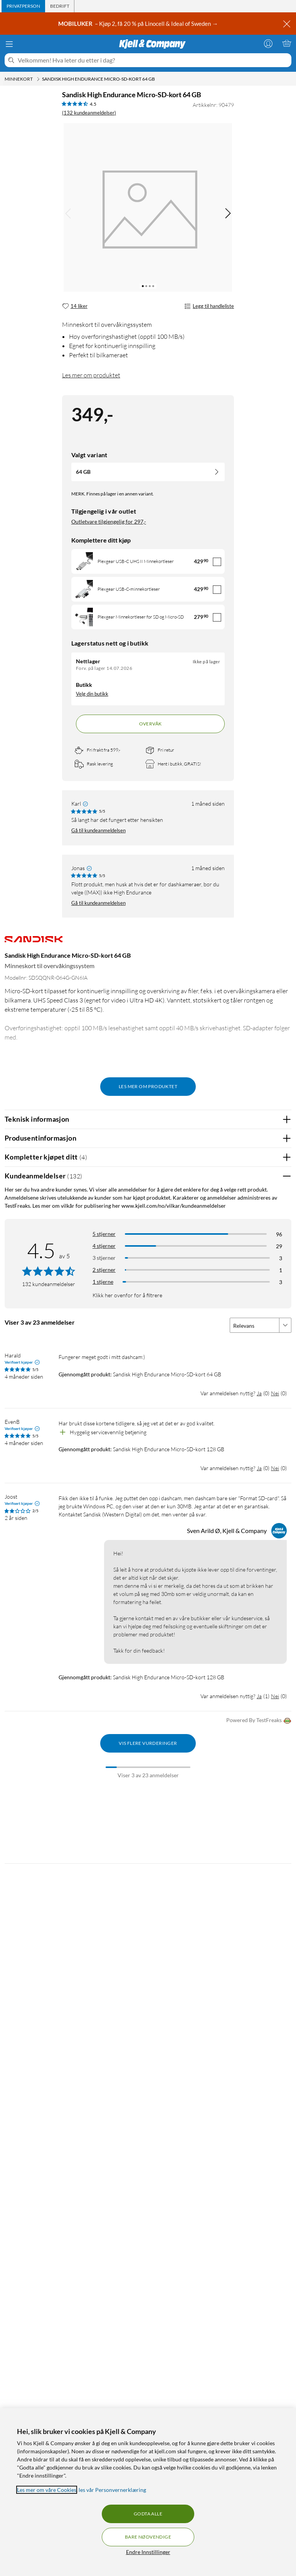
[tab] (23, 6)
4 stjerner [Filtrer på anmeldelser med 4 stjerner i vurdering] (104, 1245)
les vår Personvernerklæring (112, 2489)
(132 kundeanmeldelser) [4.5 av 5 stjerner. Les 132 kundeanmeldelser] (89, 113)
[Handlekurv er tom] (287, 43)
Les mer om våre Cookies (46, 2489)
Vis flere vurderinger (148, 1743)
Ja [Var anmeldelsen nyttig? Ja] (259, 1393)
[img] (228, 213)
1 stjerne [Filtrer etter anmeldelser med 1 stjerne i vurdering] (102, 1281)
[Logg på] (268, 43)
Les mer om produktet (91, 375)
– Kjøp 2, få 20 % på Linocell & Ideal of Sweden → (138, 23)
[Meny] (9, 44)
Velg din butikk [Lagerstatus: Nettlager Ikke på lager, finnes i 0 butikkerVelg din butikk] (92, 694)
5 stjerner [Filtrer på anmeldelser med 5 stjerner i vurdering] (104, 1234)
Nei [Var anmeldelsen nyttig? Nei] (275, 1393)
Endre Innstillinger (148, 2552)
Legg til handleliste (209, 306)
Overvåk (150, 724)
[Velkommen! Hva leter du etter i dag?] (153, 60)
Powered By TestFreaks (258, 1721)
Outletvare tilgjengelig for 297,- (108, 521)
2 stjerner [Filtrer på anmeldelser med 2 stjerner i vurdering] (104, 1269)
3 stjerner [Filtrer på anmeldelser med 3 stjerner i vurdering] (104, 1257)
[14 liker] (74, 306)
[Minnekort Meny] (38, 79)
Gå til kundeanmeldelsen (98, 830)
